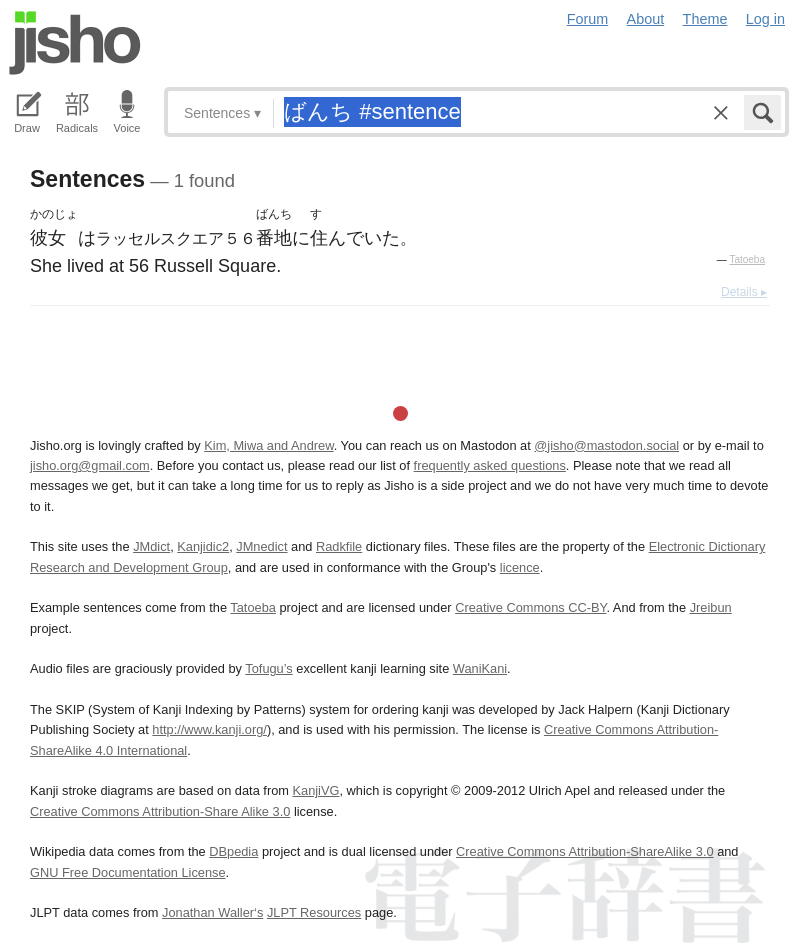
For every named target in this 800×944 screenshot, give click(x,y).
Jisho (75, 43)
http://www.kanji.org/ (209, 729)
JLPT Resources (314, 912)
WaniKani (480, 668)
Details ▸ (744, 292)
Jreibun (711, 607)
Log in (765, 19)
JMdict (151, 546)
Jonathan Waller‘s (212, 912)
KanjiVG (315, 790)
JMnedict (261, 546)
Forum (588, 19)
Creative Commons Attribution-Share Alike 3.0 (160, 811)
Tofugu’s (268, 668)
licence (520, 567)
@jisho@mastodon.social (606, 445)
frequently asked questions (490, 465)
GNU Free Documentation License (128, 872)
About (646, 19)
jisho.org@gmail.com (90, 465)
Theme (705, 19)
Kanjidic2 (203, 546)
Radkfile (339, 546)
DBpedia (233, 851)
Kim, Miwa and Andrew (268, 445)
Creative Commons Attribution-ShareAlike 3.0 (584, 851)
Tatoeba (747, 259)
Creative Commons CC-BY (530, 607)
